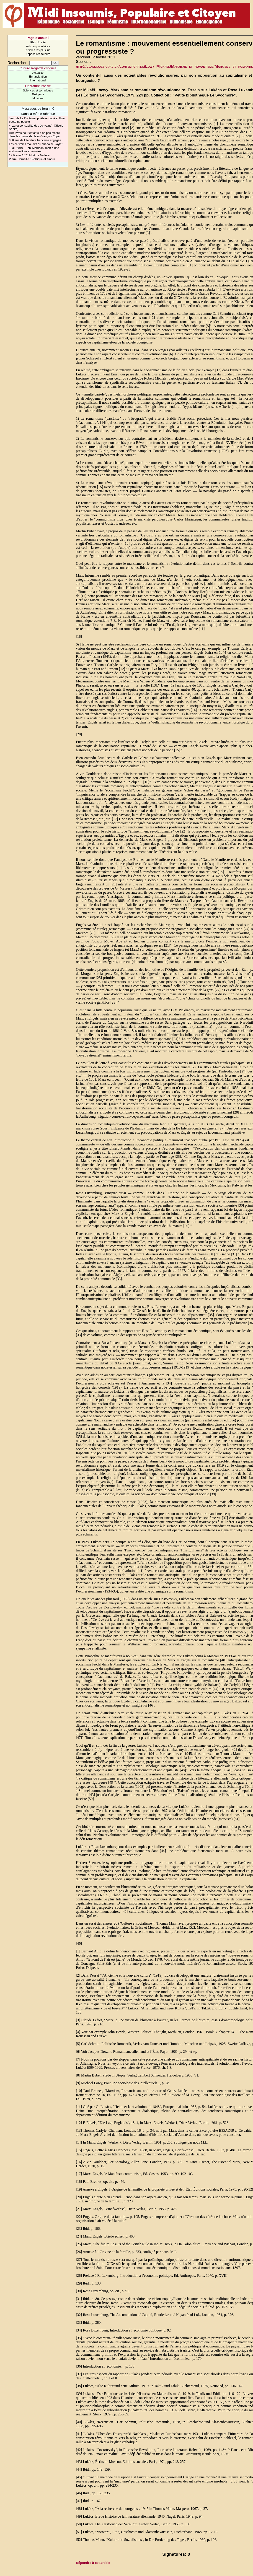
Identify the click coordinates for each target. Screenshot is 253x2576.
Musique (37, 98)
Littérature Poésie (38, 86)
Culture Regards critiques (37, 68)
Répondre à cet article (93, 2563)
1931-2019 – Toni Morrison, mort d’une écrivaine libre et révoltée (34, 149)
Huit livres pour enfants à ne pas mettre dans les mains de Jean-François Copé (34, 134)
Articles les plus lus (38, 50)
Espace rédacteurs (38, 54)
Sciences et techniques (38, 90)
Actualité (38, 72)
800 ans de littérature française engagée (35, 140)
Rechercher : (18, 63)
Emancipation (38, 76)
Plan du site (38, 42)
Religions (38, 94)
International (38, 80)
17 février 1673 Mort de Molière (29, 155)
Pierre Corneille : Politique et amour (32, 159)
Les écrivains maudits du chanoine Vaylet (35, 144)
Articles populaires (38, 46)
